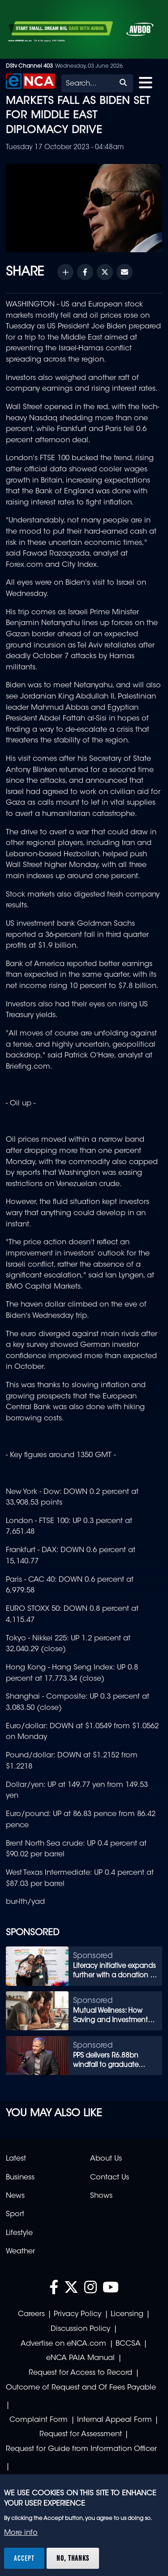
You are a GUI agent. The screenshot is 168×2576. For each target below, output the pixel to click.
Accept (24, 2558)
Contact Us (109, 2177)
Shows (101, 2196)
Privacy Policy (77, 2314)
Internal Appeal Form (114, 2420)
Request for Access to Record (80, 2373)
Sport (15, 2214)
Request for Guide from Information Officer (81, 2449)
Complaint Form (38, 2420)
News (15, 2196)
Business (20, 2177)
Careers (31, 2314)
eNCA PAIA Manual (80, 2358)
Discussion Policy (80, 2329)
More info (21, 2533)
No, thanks (72, 2558)
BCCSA (128, 2343)
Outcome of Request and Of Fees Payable (81, 2387)
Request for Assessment (80, 2434)
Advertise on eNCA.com (63, 2343)
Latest (16, 2158)
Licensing (127, 2314)
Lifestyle (19, 2233)
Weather (20, 2251)
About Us (106, 2158)
